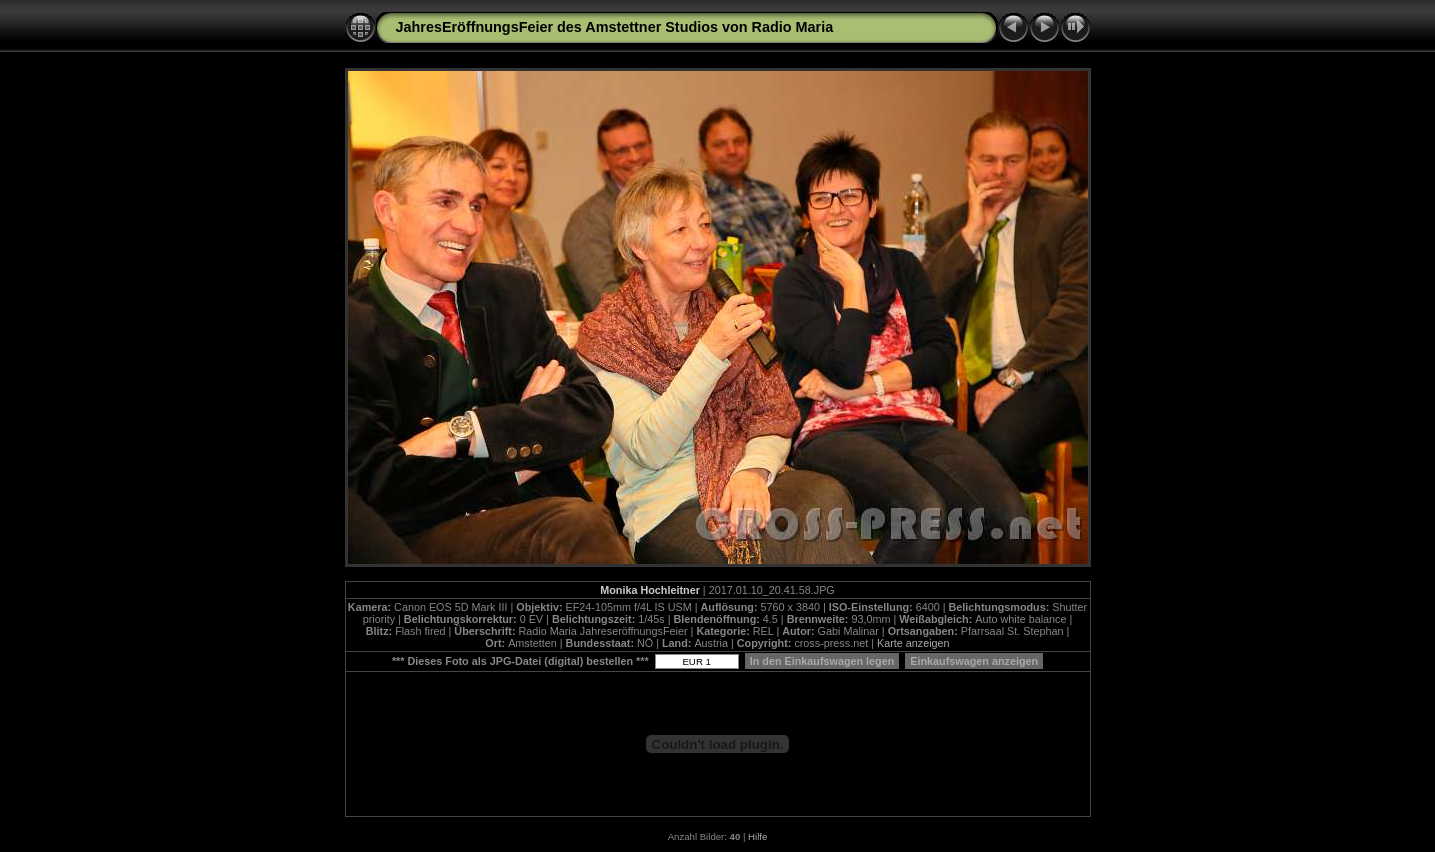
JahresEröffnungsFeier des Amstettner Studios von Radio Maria (615, 27)
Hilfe (757, 836)
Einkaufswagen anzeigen (974, 661)
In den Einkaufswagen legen (822, 661)
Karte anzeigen (913, 643)
